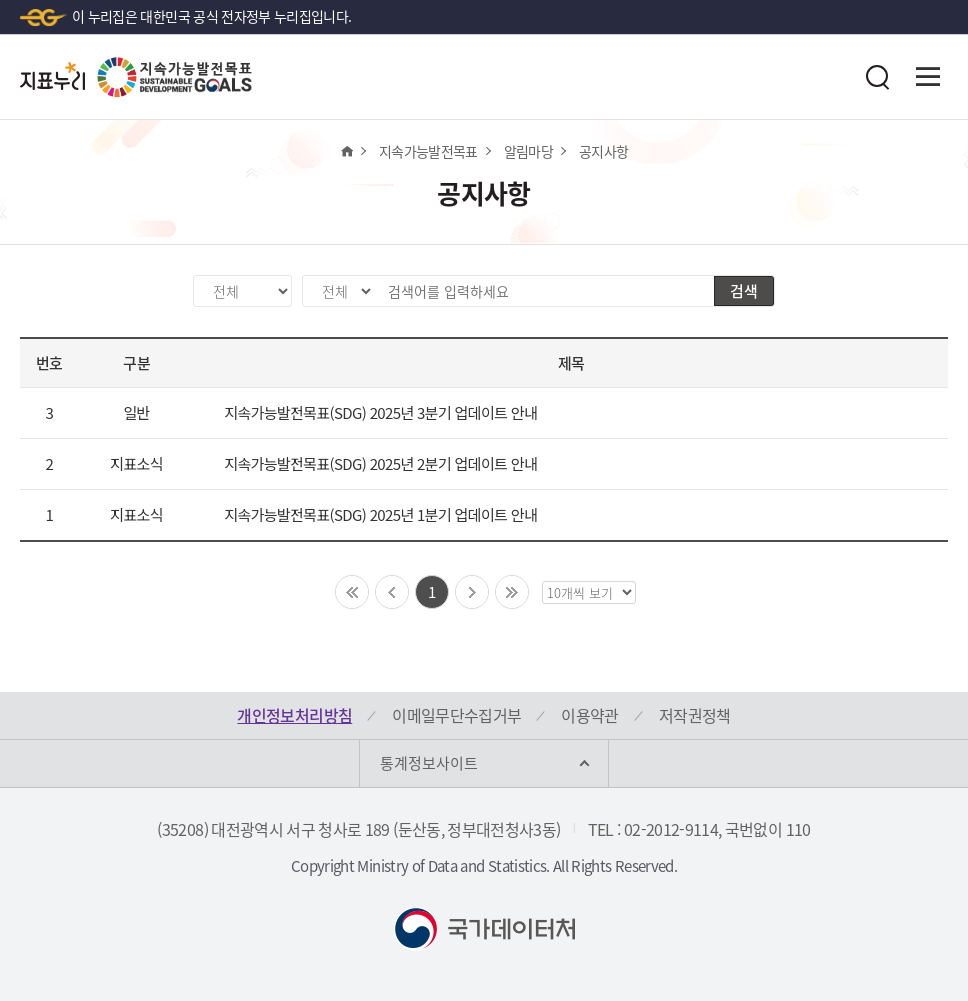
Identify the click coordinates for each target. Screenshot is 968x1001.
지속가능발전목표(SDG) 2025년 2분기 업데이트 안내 (380, 463)
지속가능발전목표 (428, 151)
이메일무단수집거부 (456, 715)
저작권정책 (695, 715)
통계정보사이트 (429, 763)
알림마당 (528, 151)
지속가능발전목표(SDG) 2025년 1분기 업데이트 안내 (380, 514)
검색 (744, 291)
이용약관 (589, 715)
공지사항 (603, 151)
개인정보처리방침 (294, 715)
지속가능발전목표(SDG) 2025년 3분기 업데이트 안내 (380, 412)
